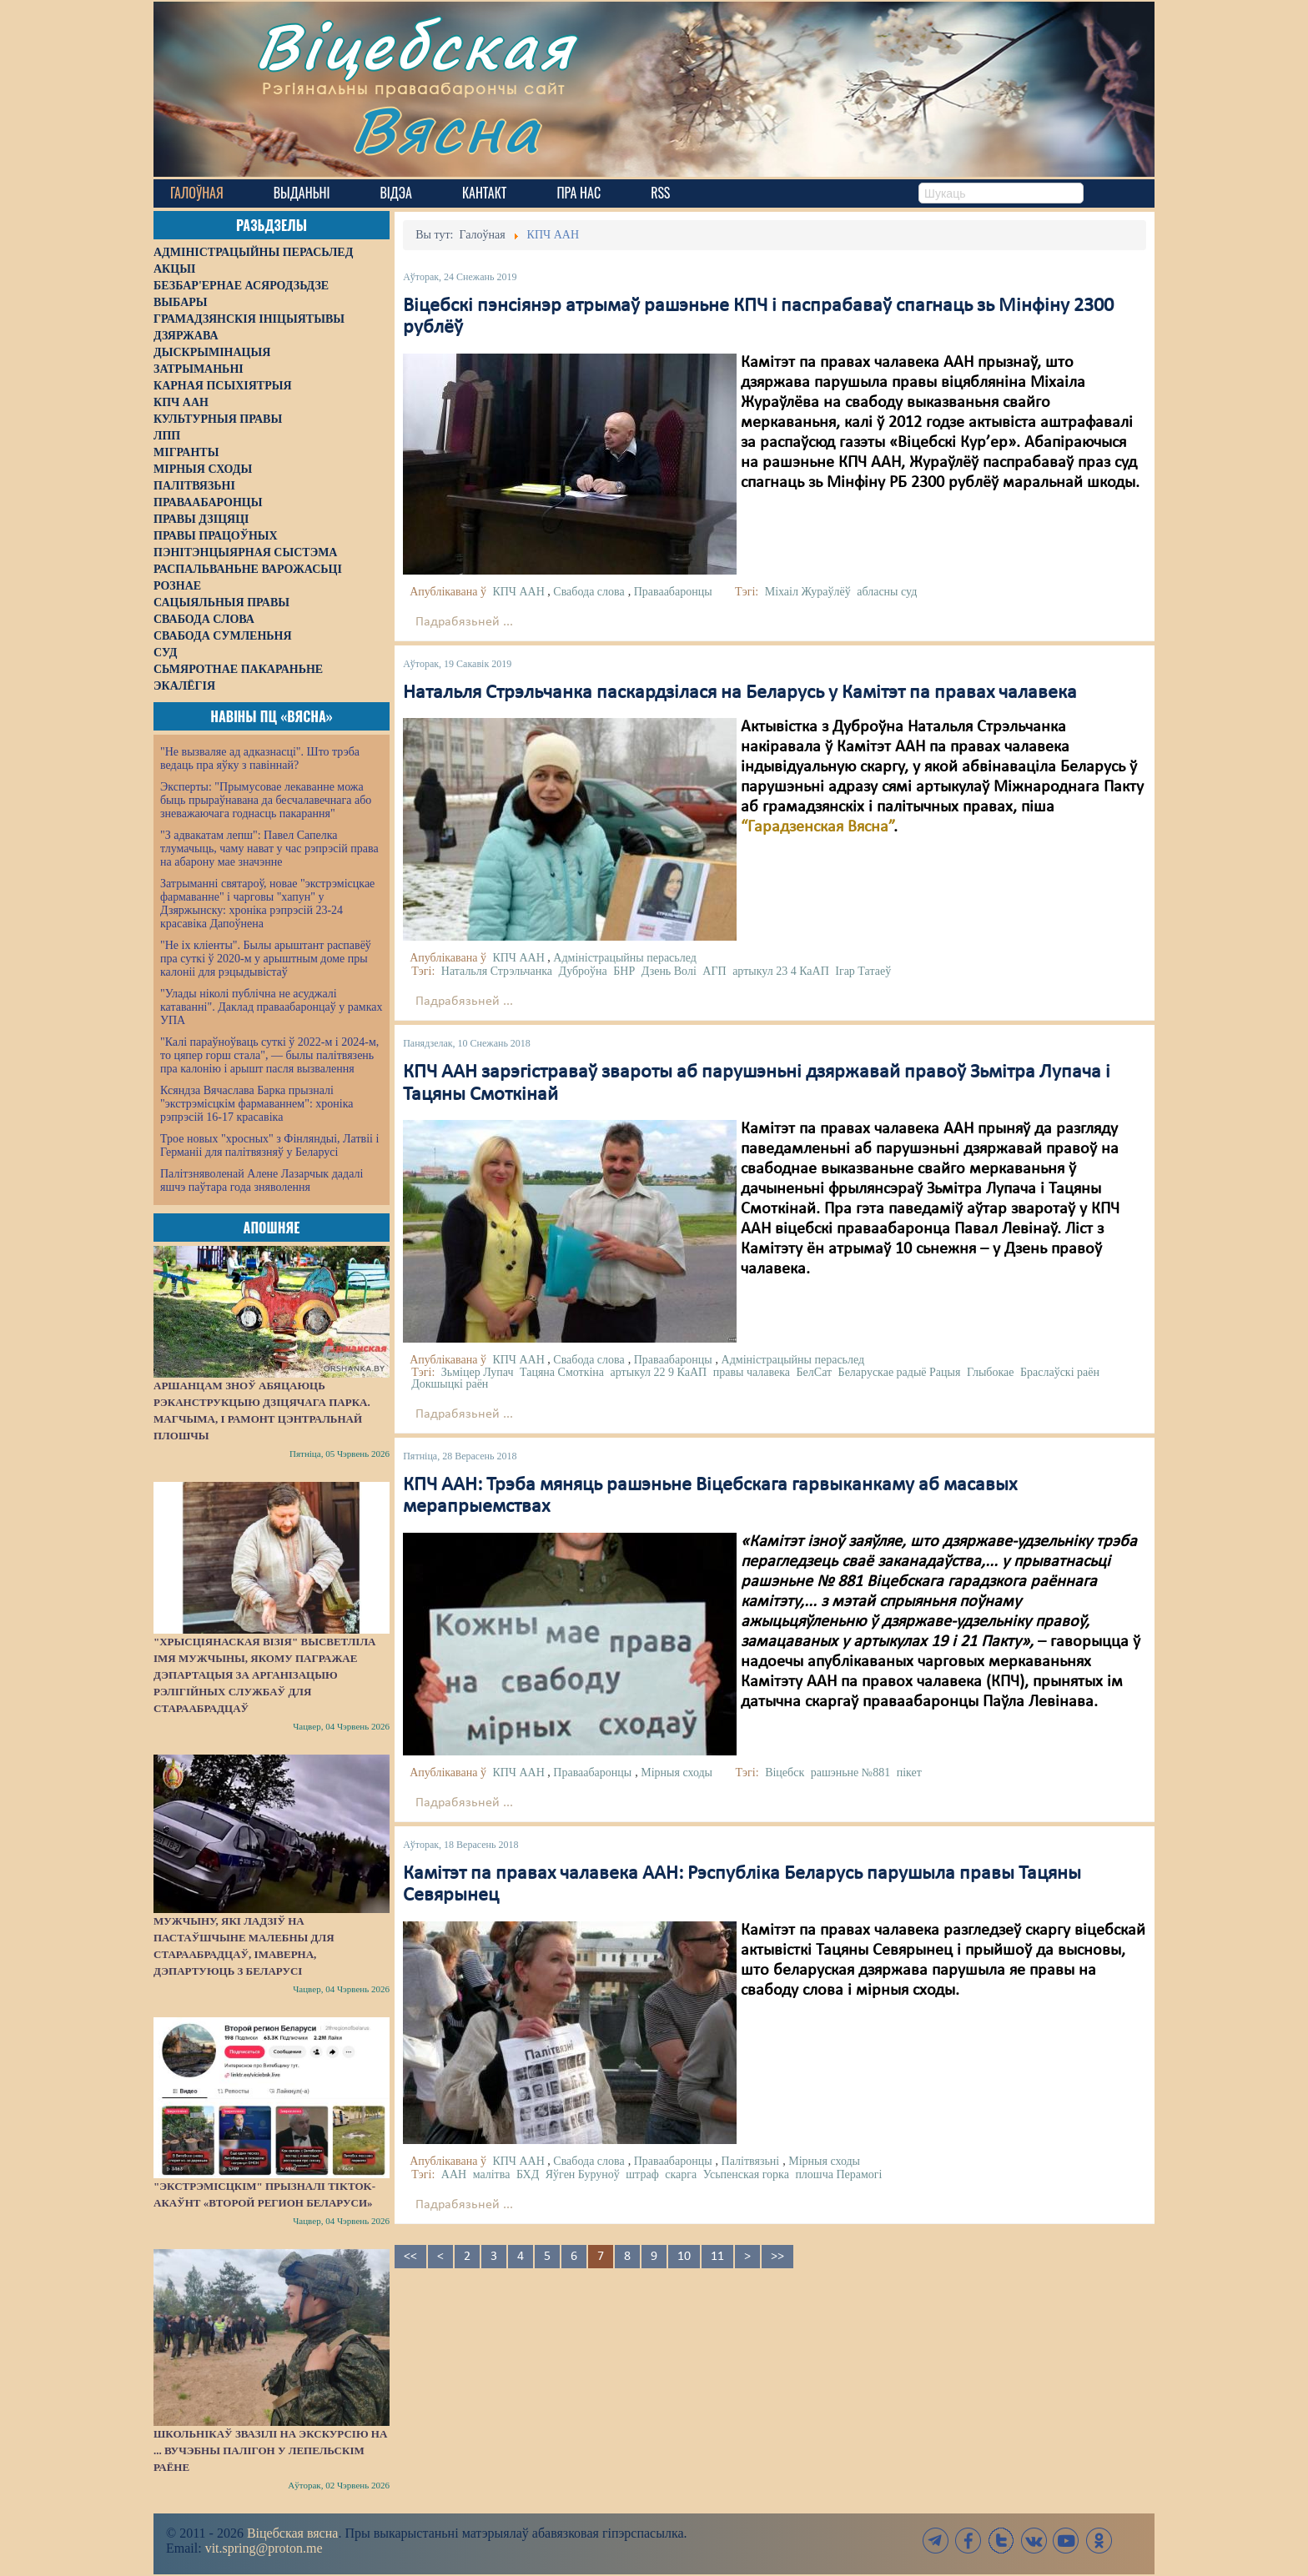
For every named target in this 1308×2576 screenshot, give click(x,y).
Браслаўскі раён (1059, 1372)
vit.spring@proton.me (264, 2548)
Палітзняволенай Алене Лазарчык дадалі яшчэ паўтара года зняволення (261, 1180)
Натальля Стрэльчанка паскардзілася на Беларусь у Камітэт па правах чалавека (740, 693)
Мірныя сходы (676, 1772)
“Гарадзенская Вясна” (817, 827)
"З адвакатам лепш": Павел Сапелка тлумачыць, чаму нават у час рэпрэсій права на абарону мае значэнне (269, 848)
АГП (714, 971)
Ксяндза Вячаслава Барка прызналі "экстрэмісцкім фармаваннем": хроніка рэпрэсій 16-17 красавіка (256, 1103)
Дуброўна (583, 971)
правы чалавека (751, 1372)
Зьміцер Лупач (477, 1372)
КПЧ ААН (518, 591)
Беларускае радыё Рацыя (899, 1372)
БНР (624, 971)
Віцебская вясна (292, 2533)
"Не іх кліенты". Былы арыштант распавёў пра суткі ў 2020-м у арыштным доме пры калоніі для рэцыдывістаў (265, 958)
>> (777, 2256)
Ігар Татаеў (863, 971)
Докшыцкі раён (449, 1384)
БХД (527, 2174)
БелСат (815, 1372)
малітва (492, 2174)
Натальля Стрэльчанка (496, 971)
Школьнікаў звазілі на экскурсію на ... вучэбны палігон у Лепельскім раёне (270, 2450)
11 (717, 2256)
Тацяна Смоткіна (562, 1372)
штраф (642, 2174)
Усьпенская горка (746, 2174)
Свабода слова (588, 591)
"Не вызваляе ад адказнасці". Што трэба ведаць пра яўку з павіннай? (260, 758)
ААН (453, 2174)
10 (684, 2256)
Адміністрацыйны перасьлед (625, 958)
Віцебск (784, 1772)
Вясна (446, 129)
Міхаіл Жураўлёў (808, 591)
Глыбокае (990, 1372)
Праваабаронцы (673, 591)
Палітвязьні (751, 2161)
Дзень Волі (669, 971)
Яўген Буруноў (583, 2174)
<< (410, 2256)
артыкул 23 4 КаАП (780, 971)
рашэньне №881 (850, 1772)
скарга (681, 2174)
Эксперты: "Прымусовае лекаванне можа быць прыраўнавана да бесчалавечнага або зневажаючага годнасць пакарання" (265, 800)
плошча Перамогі (838, 2174)
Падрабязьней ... (464, 622)
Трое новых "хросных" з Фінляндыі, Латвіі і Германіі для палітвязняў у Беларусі (269, 1145)
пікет (909, 1772)
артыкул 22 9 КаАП (659, 1372)
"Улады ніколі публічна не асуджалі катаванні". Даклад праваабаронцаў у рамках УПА (271, 1007)
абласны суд (887, 591)
